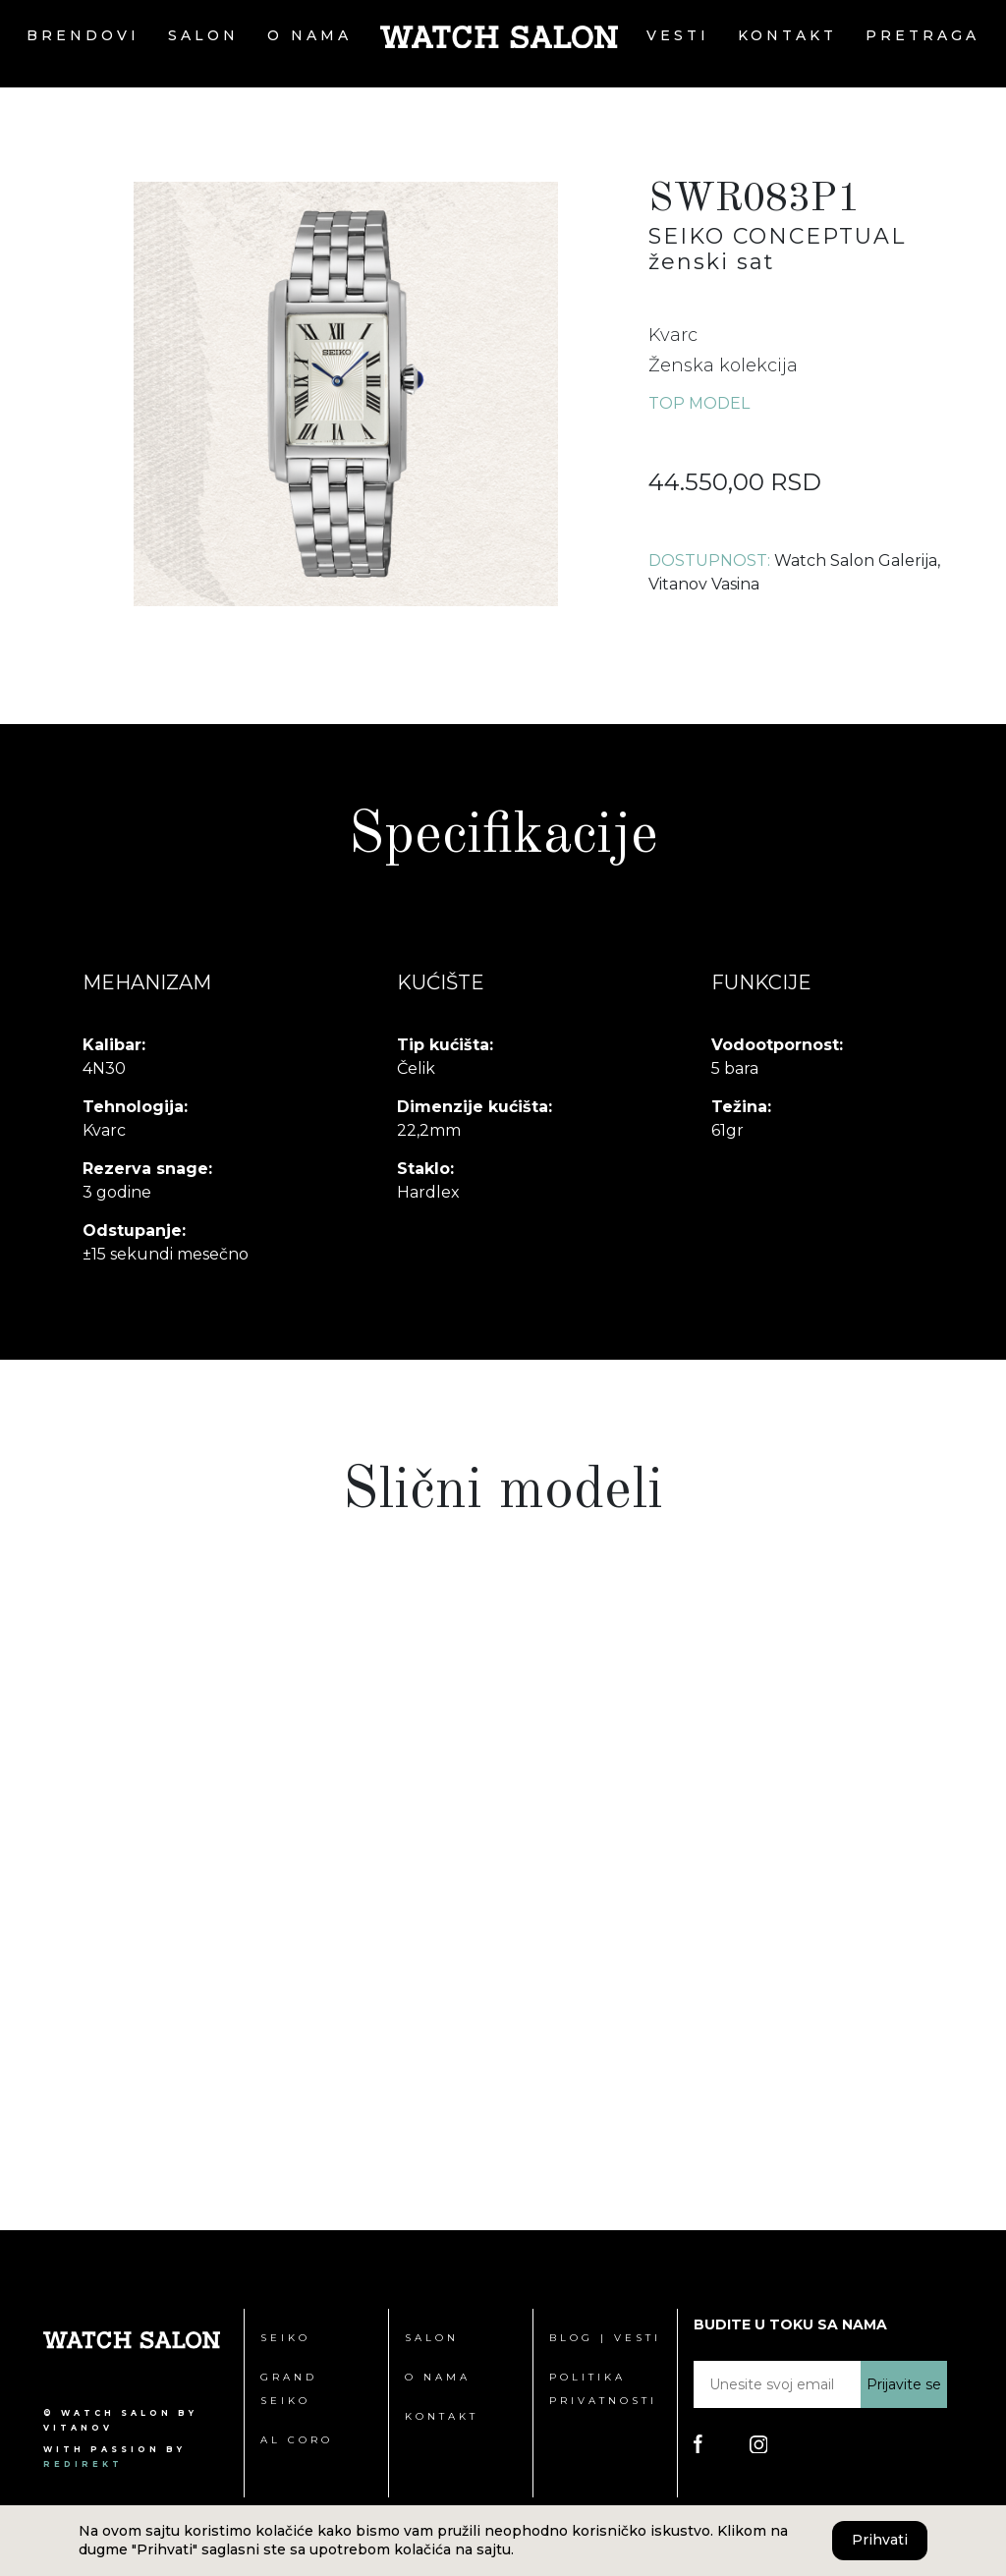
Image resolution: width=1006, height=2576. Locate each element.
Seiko (285, 2337)
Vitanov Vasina (703, 584)
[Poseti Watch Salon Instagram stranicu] (759, 2443)
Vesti (677, 35)
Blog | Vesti (605, 2337)
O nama (309, 35)
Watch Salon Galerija (855, 560)
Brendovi (83, 35)
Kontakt (787, 35)
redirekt (83, 2464)
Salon (203, 35)
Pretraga (922, 35)
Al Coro (296, 2440)
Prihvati (880, 2539)
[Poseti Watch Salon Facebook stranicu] (698, 2443)
